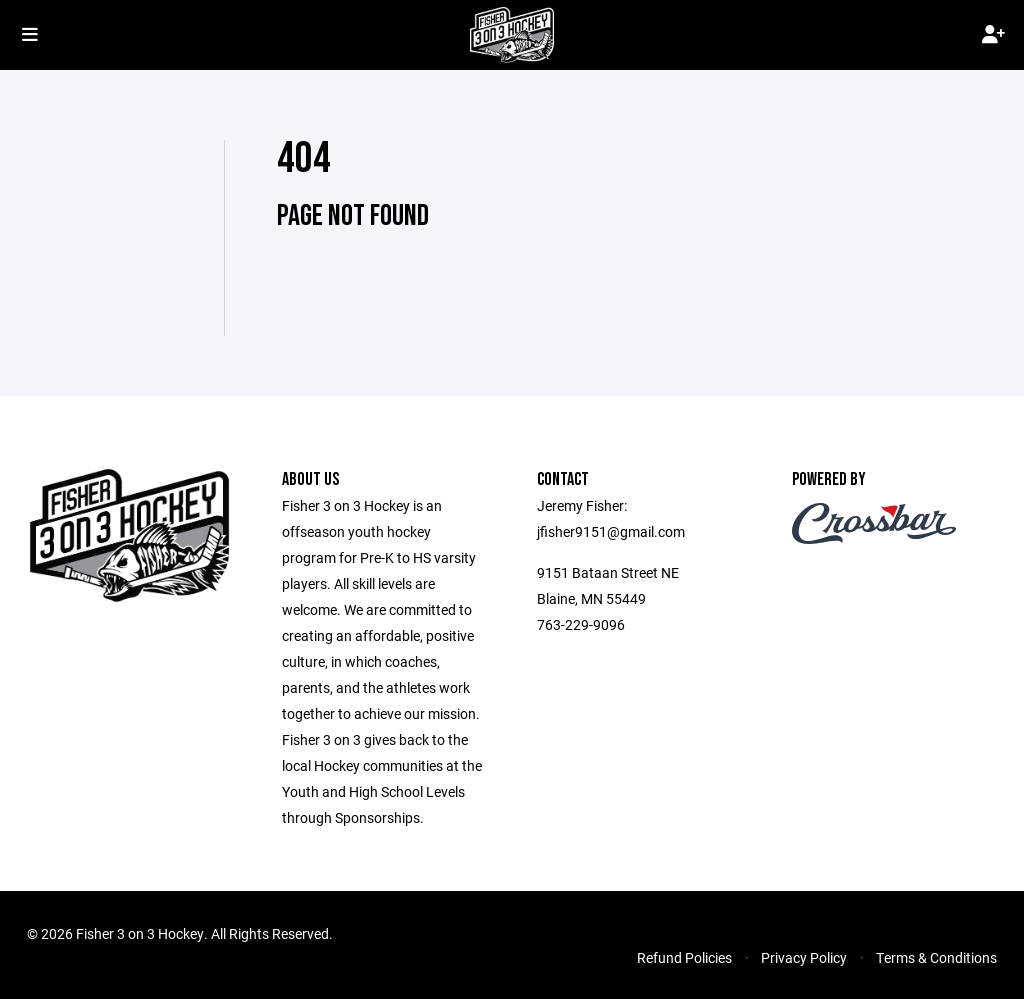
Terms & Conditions (936, 957)
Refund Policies (684, 957)
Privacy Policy (804, 957)
